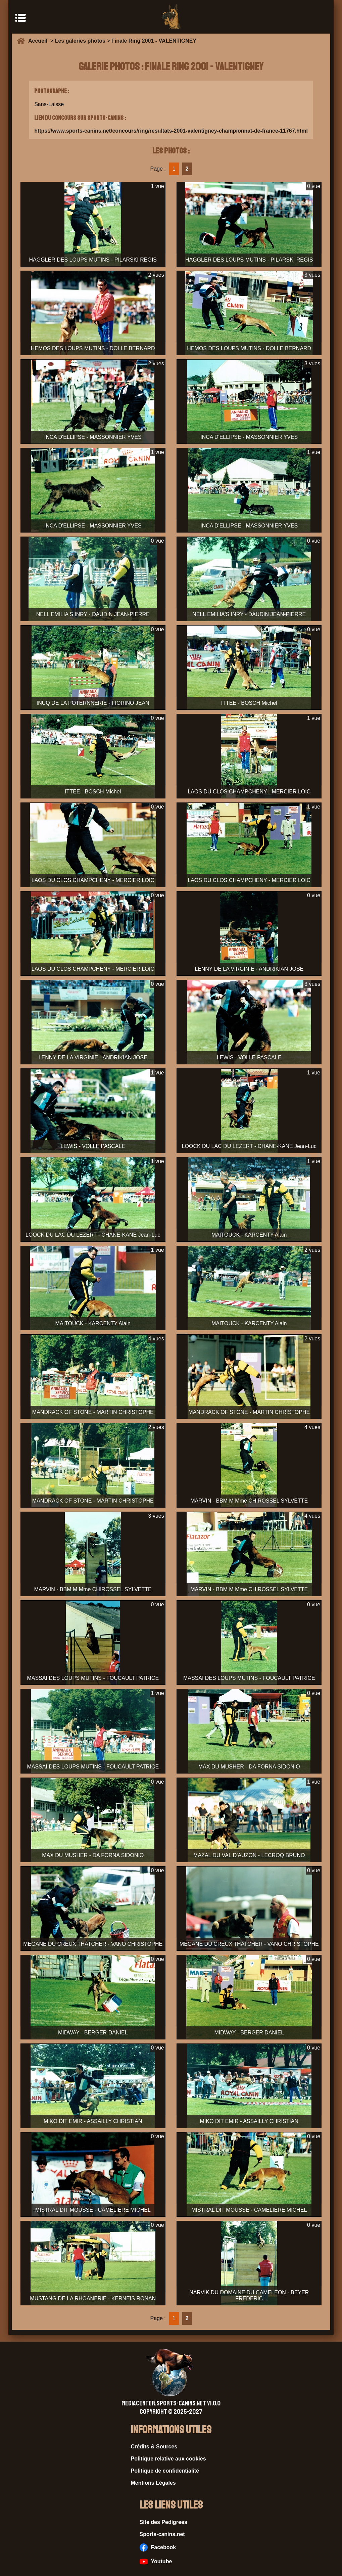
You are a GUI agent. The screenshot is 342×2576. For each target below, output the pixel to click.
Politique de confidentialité (165, 2471)
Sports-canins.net (162, 2534)
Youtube (156, 2562)
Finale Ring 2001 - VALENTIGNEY (153, 41)
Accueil (39, 41)
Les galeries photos (80, 41)
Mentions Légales (153, 2483)
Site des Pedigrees (163, 2522)
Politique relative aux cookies (168, 2459)
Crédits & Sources (154, 2446)
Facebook (158, 2547)
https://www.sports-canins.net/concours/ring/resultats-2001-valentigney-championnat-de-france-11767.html (171, 131)
